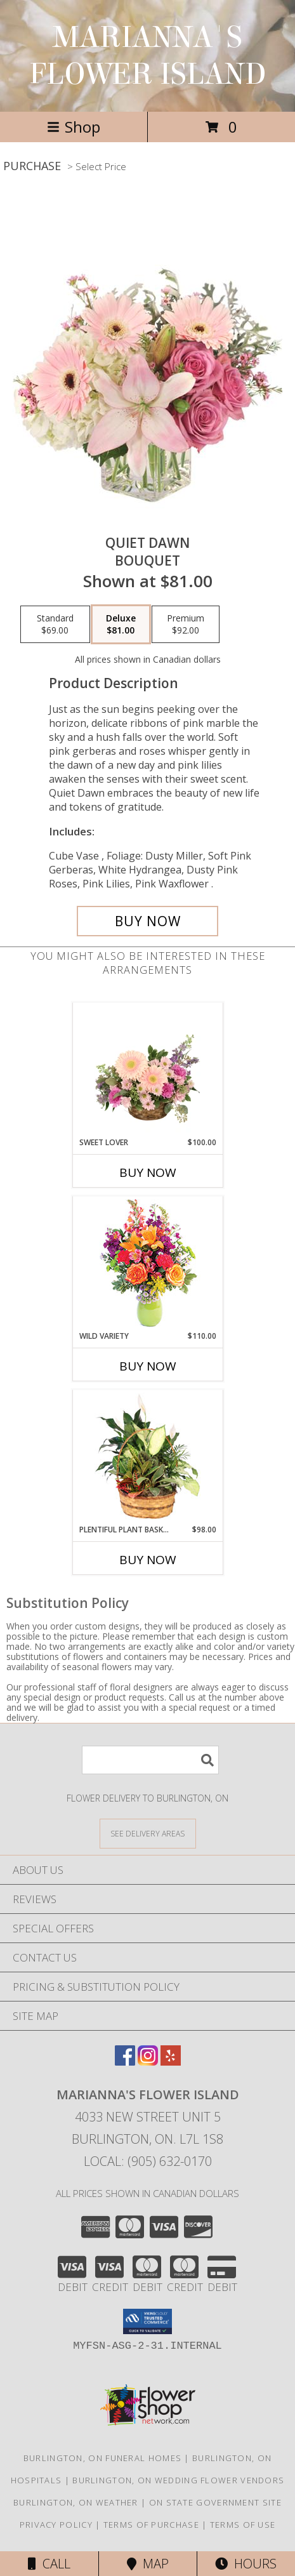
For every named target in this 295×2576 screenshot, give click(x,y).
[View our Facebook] (125, 2061)
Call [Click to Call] (49, 2563)
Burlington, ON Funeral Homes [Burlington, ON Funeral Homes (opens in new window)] (102, 2458)
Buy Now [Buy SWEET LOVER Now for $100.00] (147, 1172)
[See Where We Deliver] (148, 1833)
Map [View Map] (148, 2563)
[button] (147, 2321)
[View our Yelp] (171, 2061)
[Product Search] (150, 1760)
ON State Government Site (215, 2502)
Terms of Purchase (151, 2524)
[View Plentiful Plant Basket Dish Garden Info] (147, 1457)
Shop (73, 126)
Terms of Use (243, 2524)
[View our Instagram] (148, 2061)
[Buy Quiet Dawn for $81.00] (147, 921)
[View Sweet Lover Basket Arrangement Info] (147, 1070)
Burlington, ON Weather (75, 2502)
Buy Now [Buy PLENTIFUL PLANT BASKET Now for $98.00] (147, 1559)
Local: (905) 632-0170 (148, 2161)
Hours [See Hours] (246, 2563)
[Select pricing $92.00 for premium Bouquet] (185, 624)
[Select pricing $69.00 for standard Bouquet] (55, 624)
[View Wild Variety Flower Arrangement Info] (147, 1263)
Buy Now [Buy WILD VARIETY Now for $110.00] (147, 1366)
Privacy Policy (56, 2524)
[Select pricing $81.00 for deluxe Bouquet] (121, 624)
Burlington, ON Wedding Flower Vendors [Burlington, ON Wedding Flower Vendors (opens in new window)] (178, 2480)
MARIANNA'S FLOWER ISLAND (147, 56)
